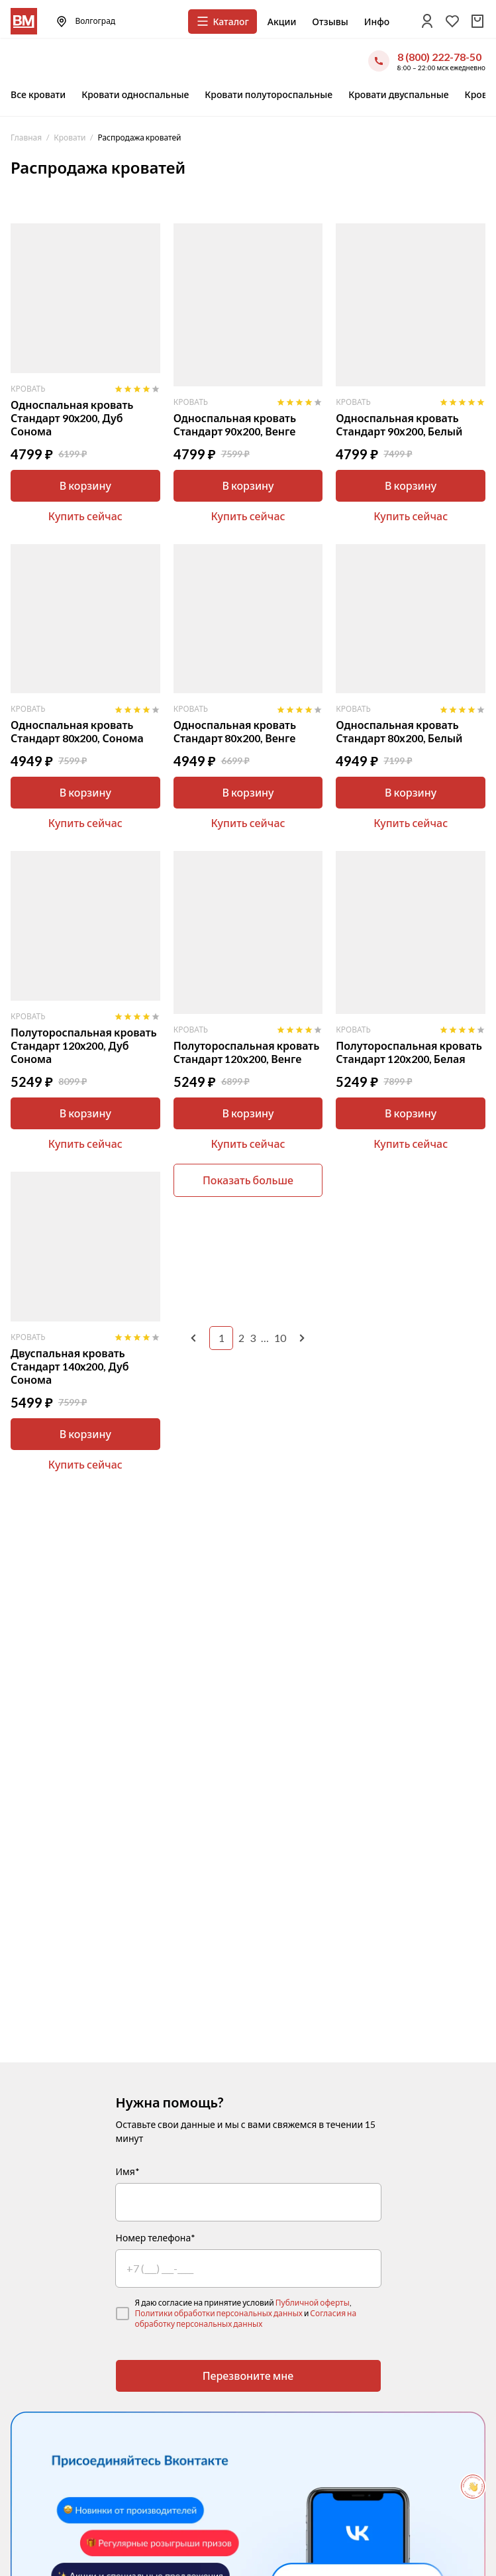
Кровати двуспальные (398, 94)
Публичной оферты (312, 2303)
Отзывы (330, 21)
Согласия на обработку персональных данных (246, 2318)
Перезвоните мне (248, 2375)
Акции (282, 21)
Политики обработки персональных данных (219, 2313)
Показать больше (248, 1180)
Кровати (69, 137)
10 (280, 1337)
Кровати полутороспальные (268, 94)
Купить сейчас (85, 516)
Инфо (377, 21)
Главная (26, 137)
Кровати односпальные (135, 94)
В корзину (85, 485)
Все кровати (38, 94)
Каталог (222, 21)
